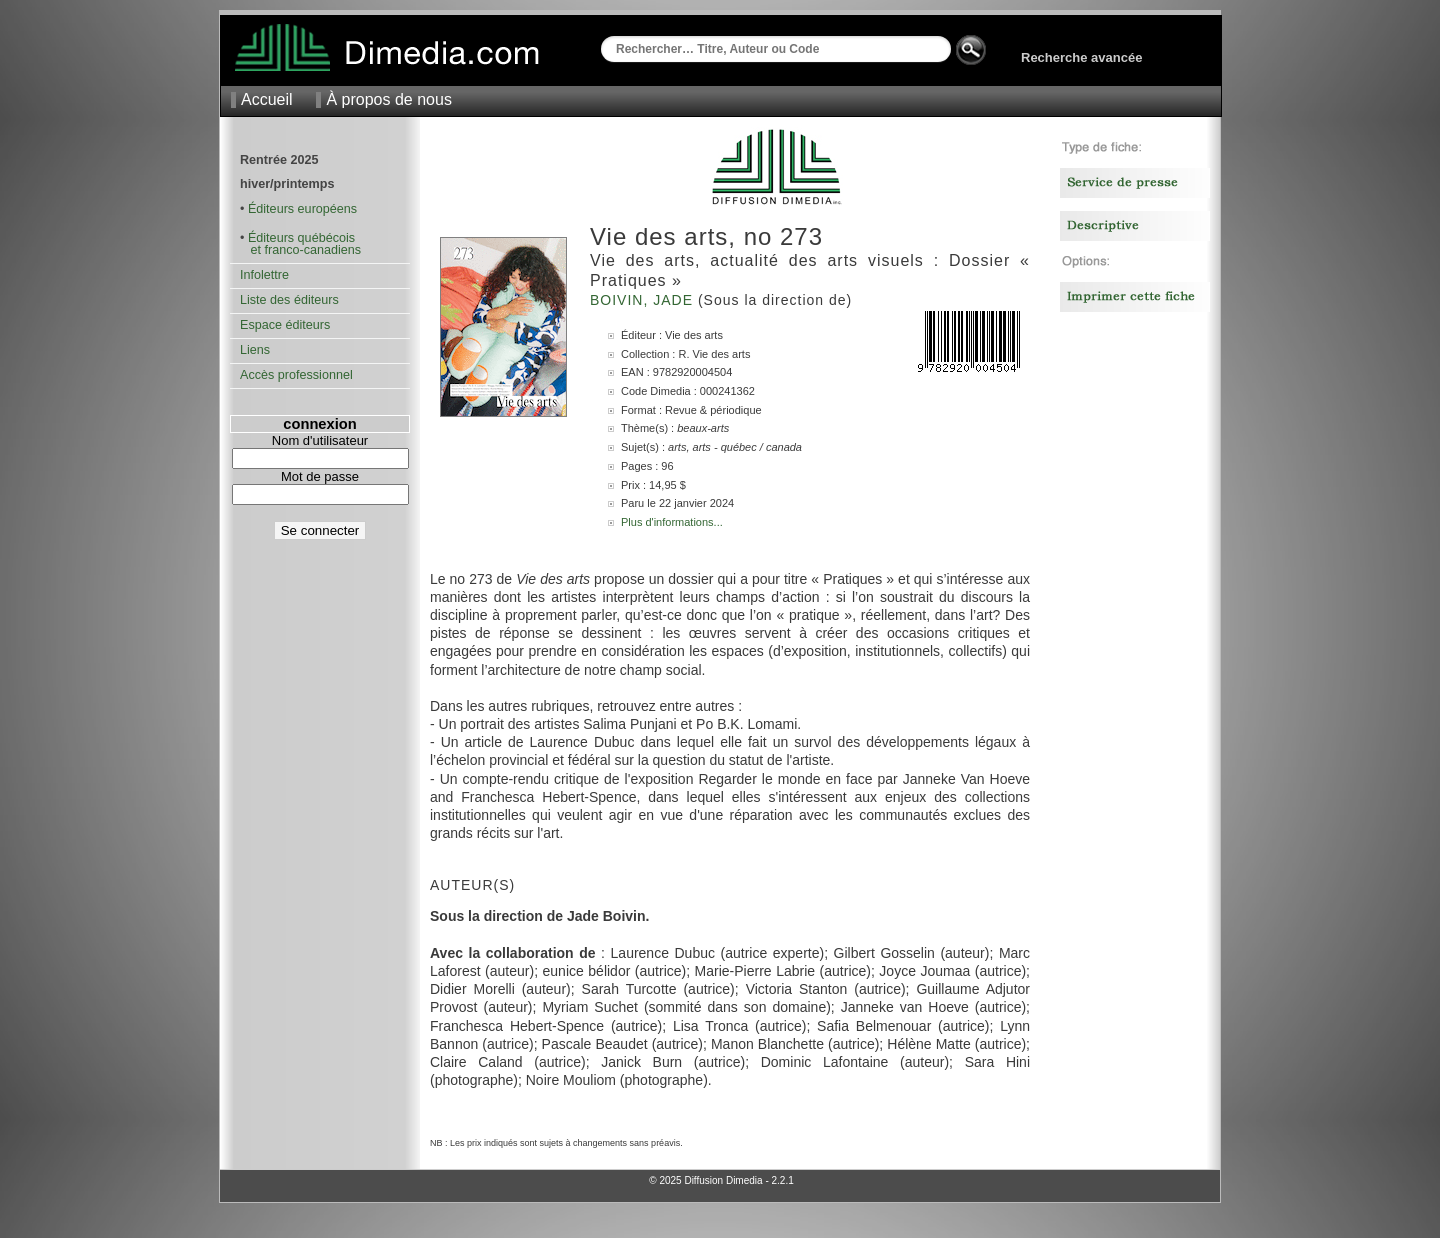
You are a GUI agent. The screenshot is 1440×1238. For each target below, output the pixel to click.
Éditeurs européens (302, 209)
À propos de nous (388, 99)
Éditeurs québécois (301, 238)
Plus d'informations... (672, 522)
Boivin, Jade (644, 300)
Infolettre (264, 275)
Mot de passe (320, 476)
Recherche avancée (1081, 57)
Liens (255, 350)
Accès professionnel (296, 375)
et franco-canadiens (300, 250)
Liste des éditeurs (289, 300)
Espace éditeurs (285, 325)
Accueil (267, 99)
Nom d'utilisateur (320, 440)
